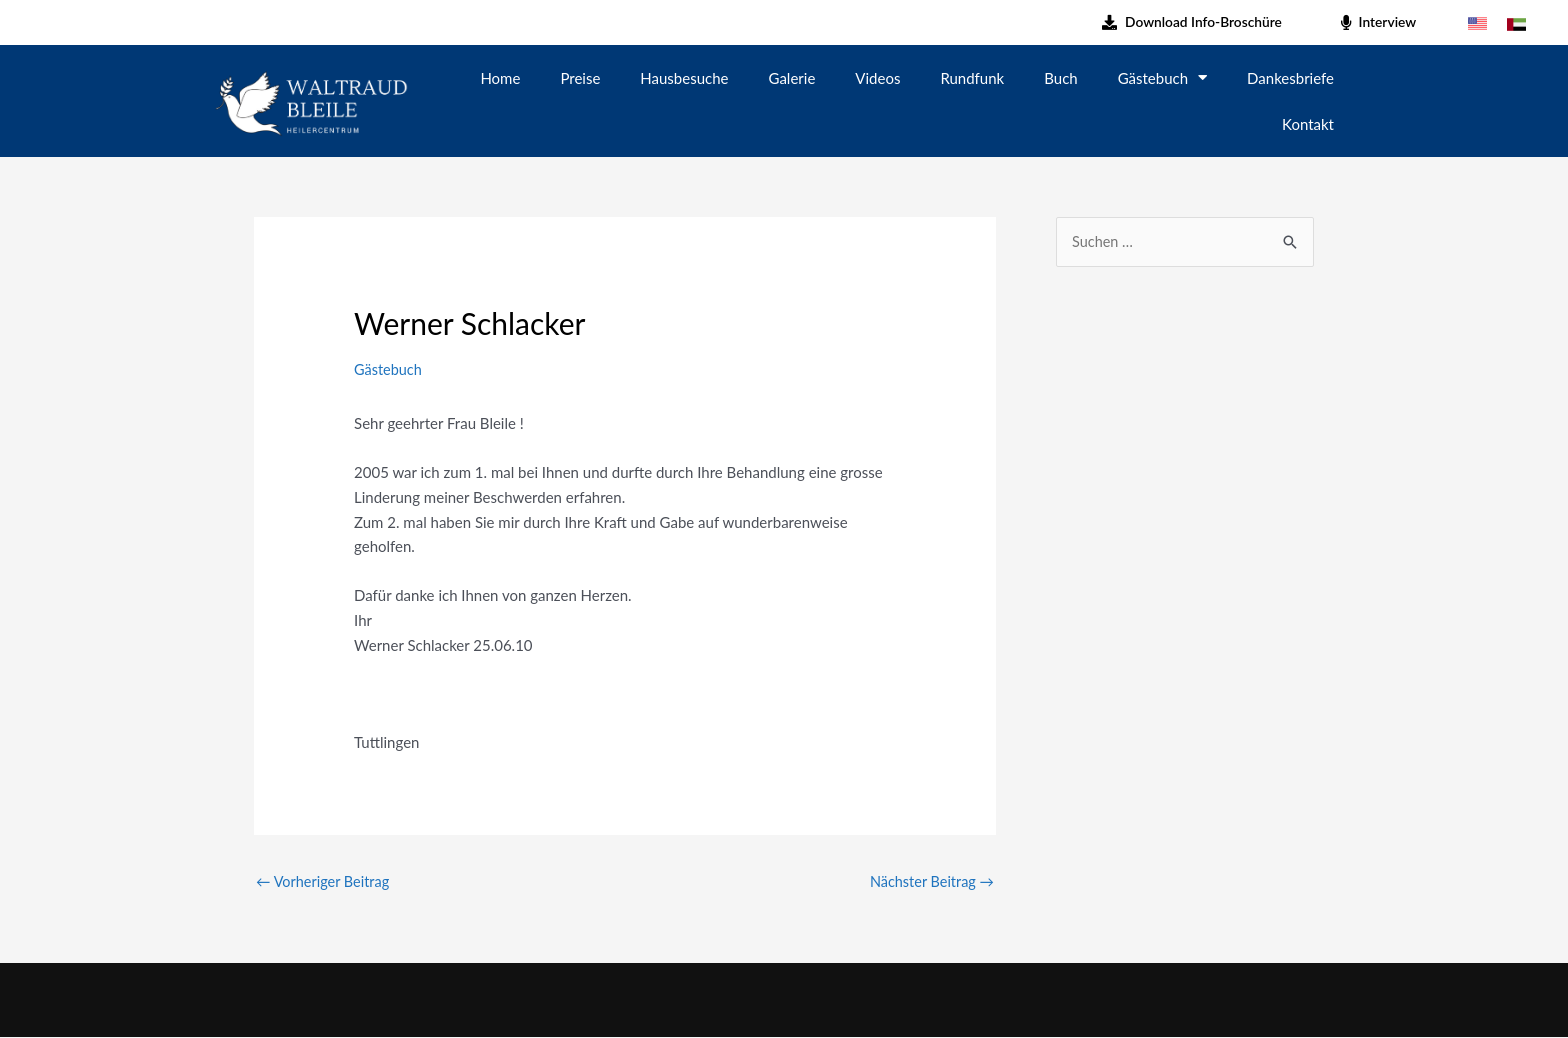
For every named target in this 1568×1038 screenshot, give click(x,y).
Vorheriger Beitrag (325, 882)
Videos (877, 78)
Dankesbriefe (1290, 78)
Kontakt (1308, 124)
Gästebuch (1162, 77)
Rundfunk (972, 78)
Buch (1060, 78)
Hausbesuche (684, 78)
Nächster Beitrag (929, 882)
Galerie (792, 78)
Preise (580, 78)
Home (500, 78)
